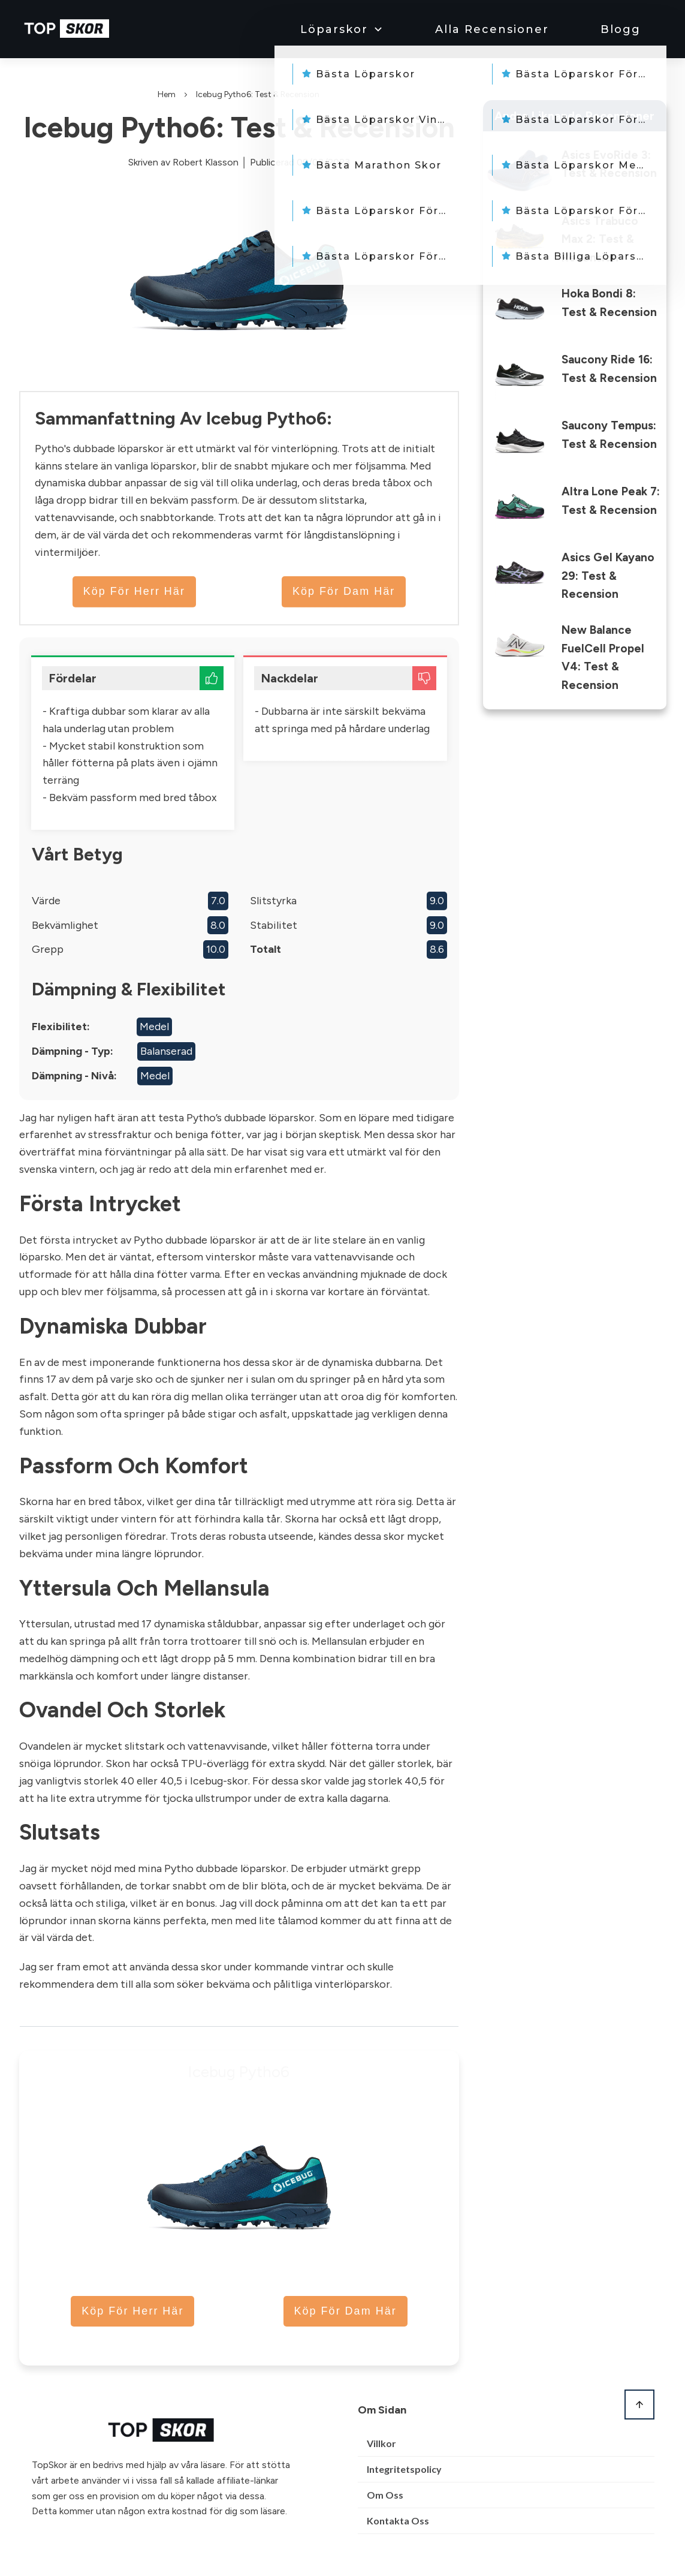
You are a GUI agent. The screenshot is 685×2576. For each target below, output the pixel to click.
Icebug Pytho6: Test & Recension (239, 127)
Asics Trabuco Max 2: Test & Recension (600, 239)
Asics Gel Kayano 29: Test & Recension (608, 575)
